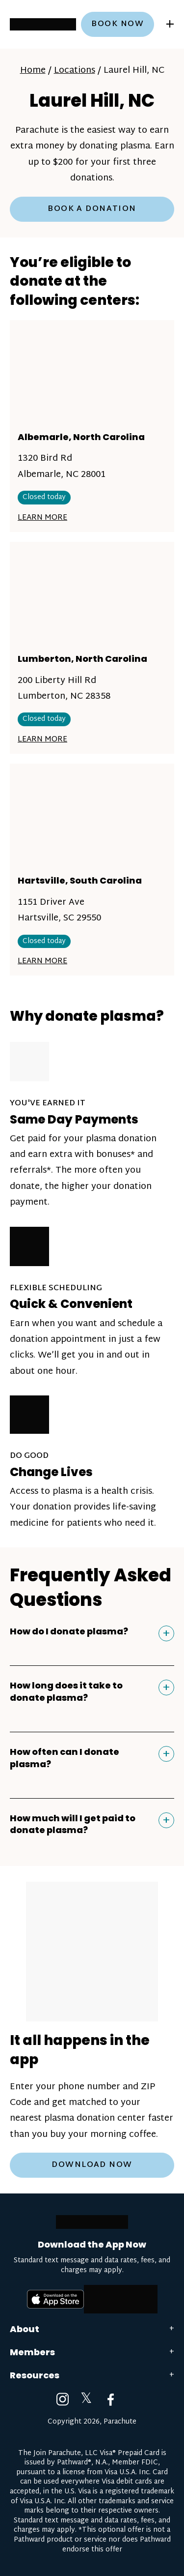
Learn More (42, 518)
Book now (117, 24)
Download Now (92, 2165)
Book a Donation (92, 209)
